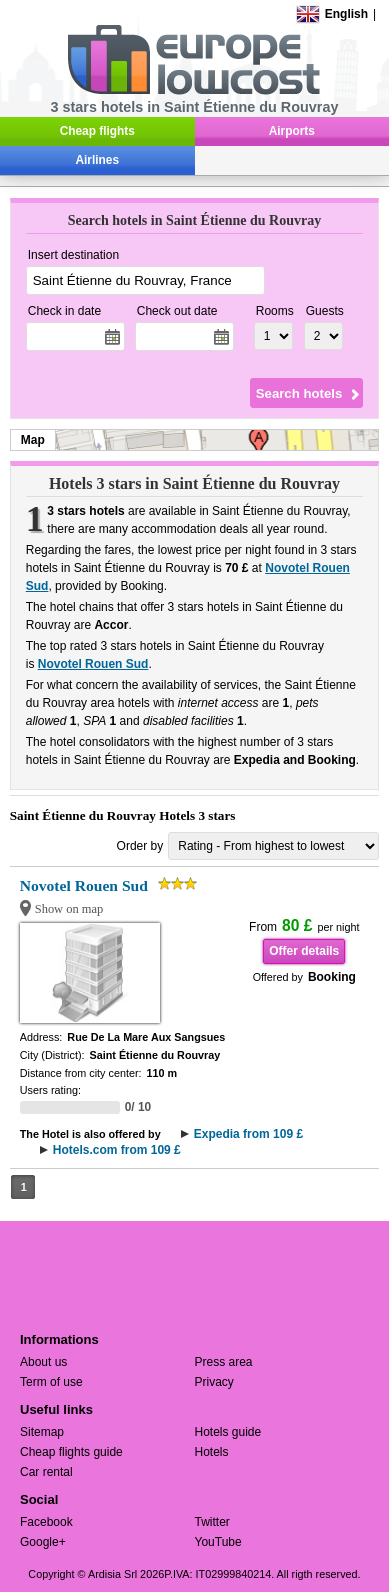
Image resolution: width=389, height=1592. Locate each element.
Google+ (43, 1542)
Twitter (212, 1522)
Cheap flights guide (71, 1452)
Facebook (46, 1522)
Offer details (304, 951)
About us (43, 1362)
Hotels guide (228, 1432)
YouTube (218, 1542)
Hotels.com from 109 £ (117, 1150)
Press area (224, 1362)
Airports (292, 131)
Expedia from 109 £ (248, 1134)
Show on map (69, 909)
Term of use (51, 1382)
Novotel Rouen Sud (93, 664)
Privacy (214, 1382)
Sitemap (42, 1432)
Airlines (97, 160)
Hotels (212, 1452)
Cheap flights (97, 131)
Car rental (46, 1472)
